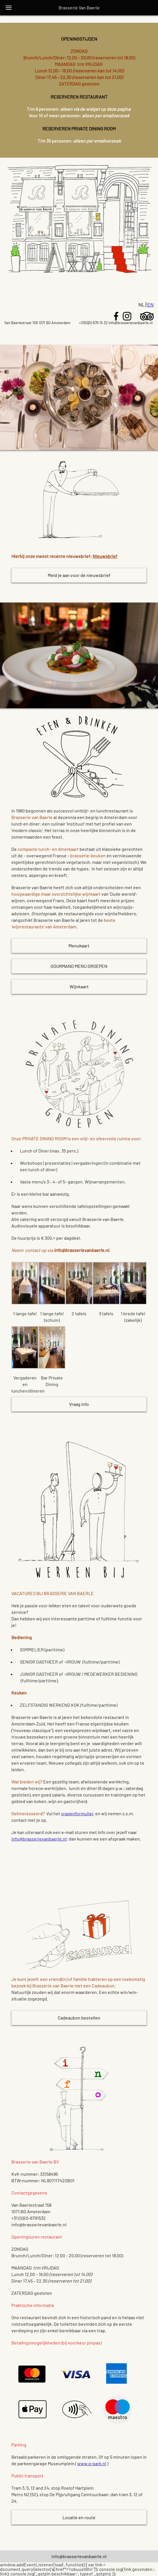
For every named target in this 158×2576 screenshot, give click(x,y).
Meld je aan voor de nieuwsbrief (79, 575)
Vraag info (79, 1404)
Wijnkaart (79, 986)
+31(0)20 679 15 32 (93, 322)
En (150, 304)
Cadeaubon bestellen (79, 2017)
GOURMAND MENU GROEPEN (79, 966)
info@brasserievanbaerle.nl (131, 322)
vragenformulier (77, 1813)
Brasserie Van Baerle (79, 7)
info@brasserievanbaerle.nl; (39, 1838)
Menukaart (79, 945)
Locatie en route (79, 2517)
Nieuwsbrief (105, 556)
